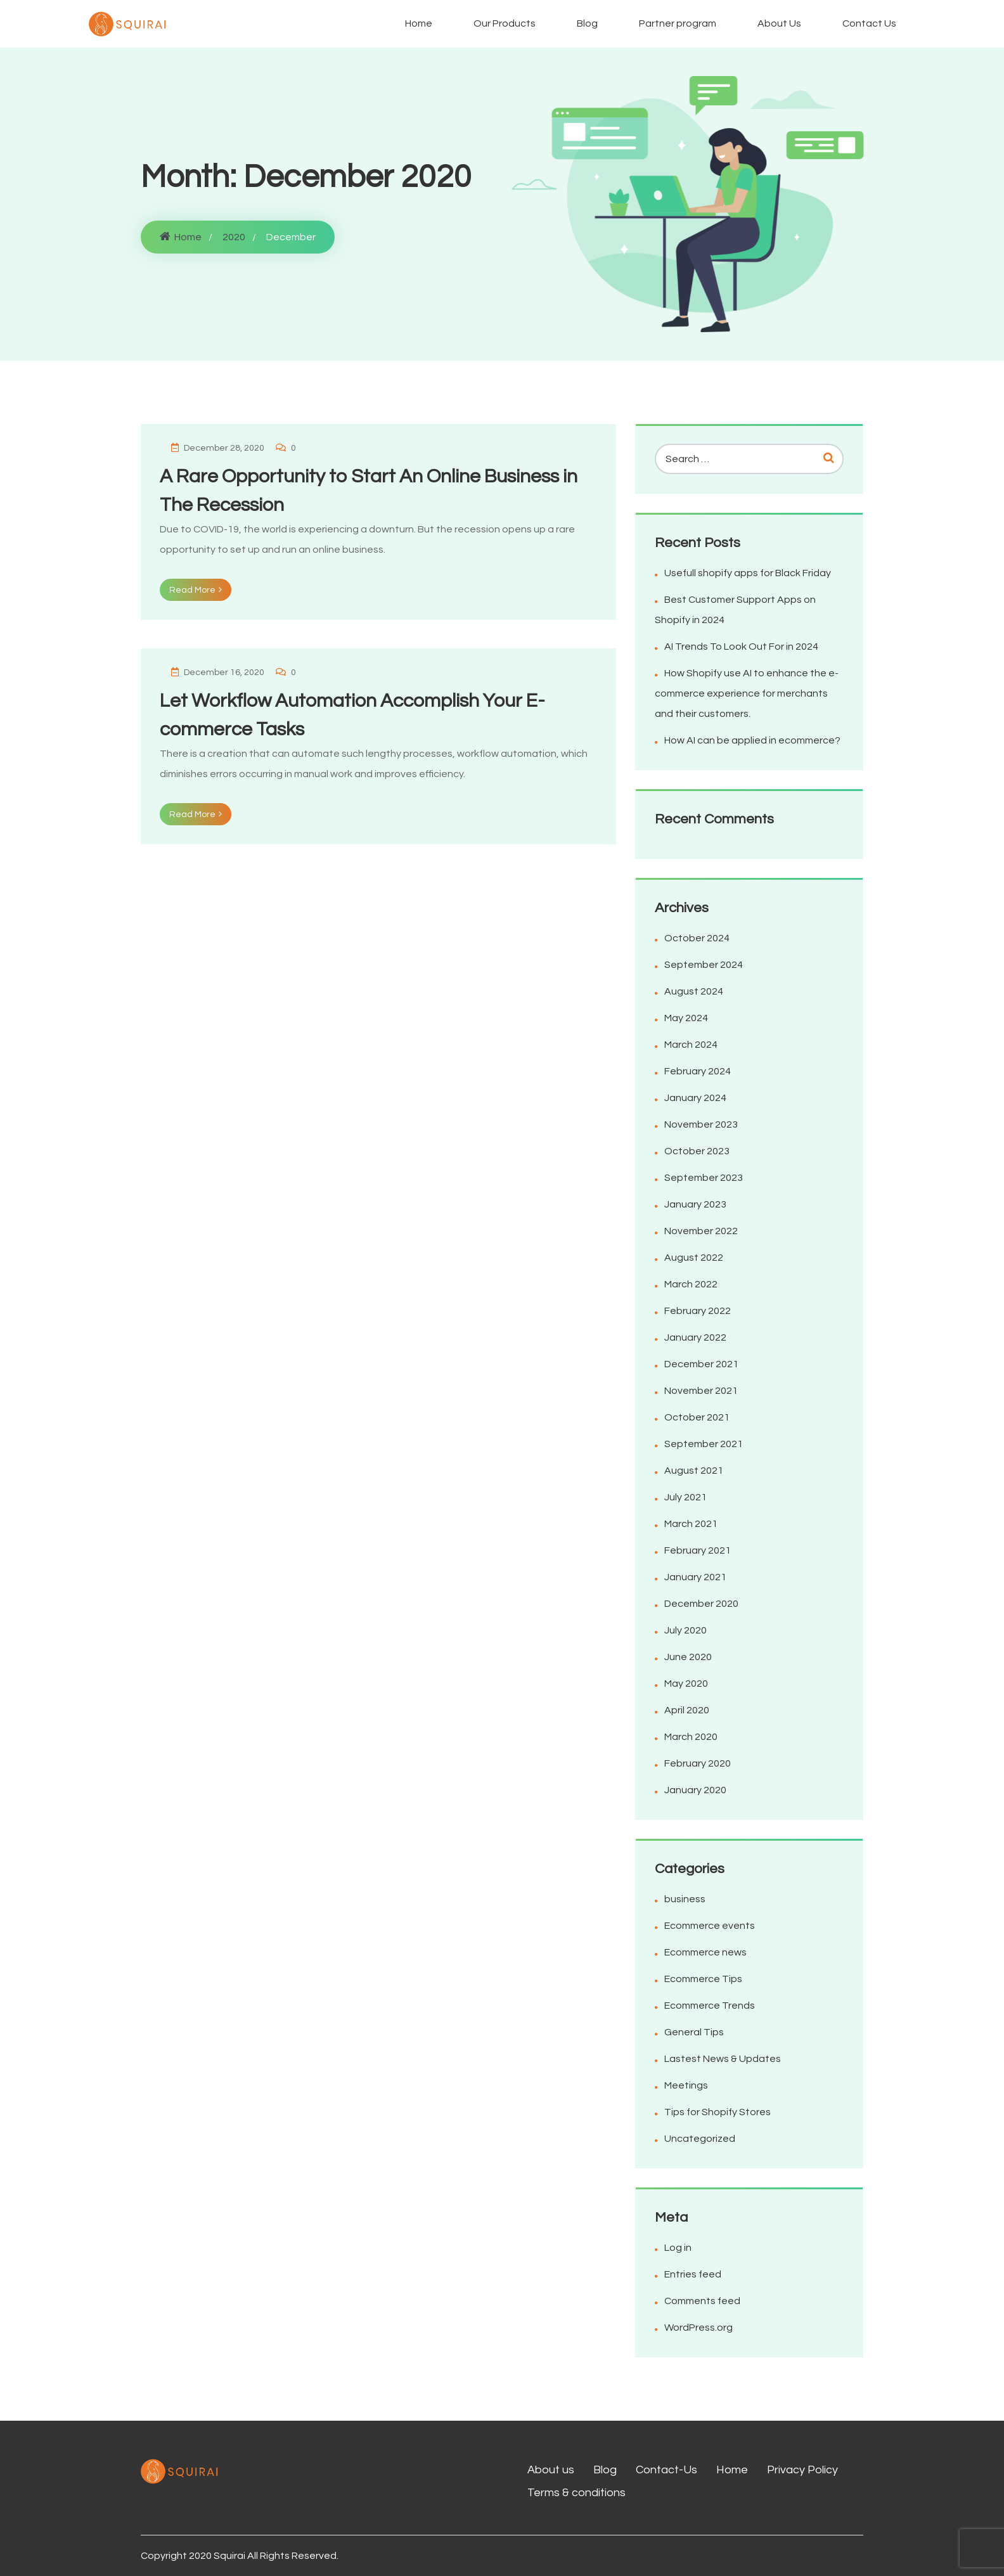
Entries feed (692, 2274)
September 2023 (703, 1178)
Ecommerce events (709, 1926)
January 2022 (695, 1337)
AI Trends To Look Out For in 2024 (741, 646)
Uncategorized (699, 2139)
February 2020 (697, 1763)
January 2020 (695, 1790)
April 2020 (686, 1710)
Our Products (504, 23)
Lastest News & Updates (722, 2059)
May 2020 (686, 1683)
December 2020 (701, 1604)
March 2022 (691, 1284)
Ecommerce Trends (709, 2005)
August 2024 (693, 991)
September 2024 (703, 965)
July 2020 (685, 1630)
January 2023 (695, 1204)
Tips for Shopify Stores (717, 2112)
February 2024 (697, 1071)
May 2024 (686, 1018)
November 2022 (701, 1231)
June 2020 (688, 1657)
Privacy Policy (802, 2470)
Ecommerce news (705, 1952)
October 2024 (697, 938)
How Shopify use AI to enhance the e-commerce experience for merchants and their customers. (747, 693)
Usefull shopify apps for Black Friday (747, 573)
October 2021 (697, 1417)
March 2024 (691, 1045)
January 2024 (695, 1098)
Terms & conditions (576, 2493)
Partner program (677, 23)
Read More (195, 590)
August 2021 (693, 1470)
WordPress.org (698, 2327)
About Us (779, 23)
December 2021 (701, 1364)
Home (418, 23)
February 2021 (697, 1550)
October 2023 (697, 1151)
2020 (233, 237)
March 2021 (691, 1524)
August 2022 (693, 1258)
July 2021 (685, 1497)
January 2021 (695, 1577)
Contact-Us (666, 2470)
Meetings (686, 2085)
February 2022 (697, 1311)
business (684, 1899)
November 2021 (701, 1391)
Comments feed (702, 2301)
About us (550, 2470)
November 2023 (701, 1124)
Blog (587, 23)
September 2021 (703, 1444)
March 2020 (691, 1737)
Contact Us (869, 23)
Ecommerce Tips (703, 1979)
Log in (678, 2248)
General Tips (694, 2032)
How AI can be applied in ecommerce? (752, 740)
